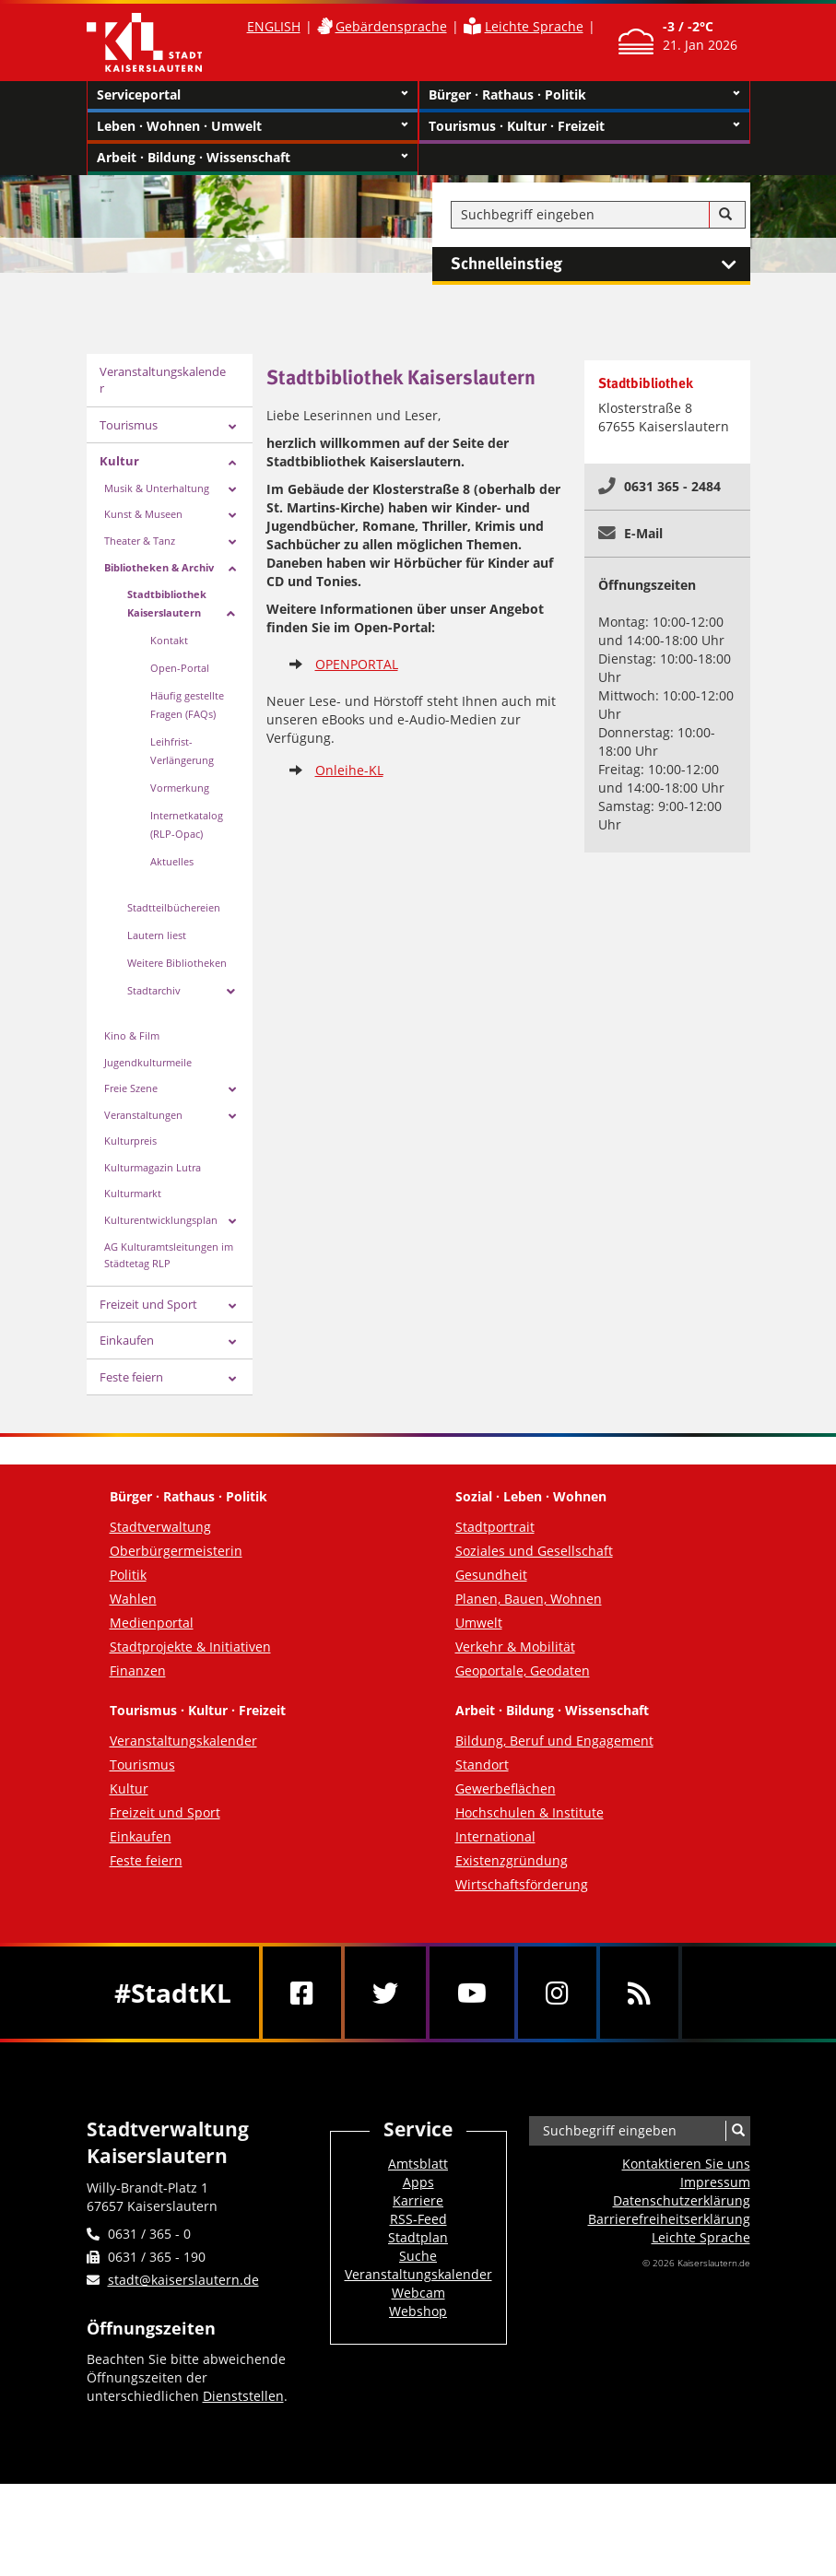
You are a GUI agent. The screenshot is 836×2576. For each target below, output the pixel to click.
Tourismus (129, 425)
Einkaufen (127, 1340)
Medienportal (152, 1622)
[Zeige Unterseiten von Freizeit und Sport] (232, 1306)
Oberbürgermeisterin (176, 1550)
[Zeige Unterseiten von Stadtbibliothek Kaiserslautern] (231, 614)
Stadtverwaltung (160, 1526)
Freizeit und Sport (148, 1304)
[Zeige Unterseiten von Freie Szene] (232, 1089)
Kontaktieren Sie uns (686, 2163)
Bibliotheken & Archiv (159, 567)
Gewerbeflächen (505, 1788)
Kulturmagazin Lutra (152, 1167)
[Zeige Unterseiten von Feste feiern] (232, 1379)
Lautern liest (156, 935)
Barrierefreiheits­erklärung (669, 2219)
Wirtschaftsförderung (521, 1884)
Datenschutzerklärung (681, 2200)
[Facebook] (302, 1993)
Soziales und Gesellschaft (534, 1550)
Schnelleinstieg (600, 264)
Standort (482, 1764)
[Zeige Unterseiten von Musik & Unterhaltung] (232, 489)
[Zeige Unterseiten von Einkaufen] (232, 1342)
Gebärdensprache (391, 26)
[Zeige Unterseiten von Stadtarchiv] (231, 992)
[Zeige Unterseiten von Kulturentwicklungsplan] (232, 1221)
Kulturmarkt (132, 1193)
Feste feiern (131, 1377)
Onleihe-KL (349, 770)
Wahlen (133, 1598)
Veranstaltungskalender (163, 380)
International (495, 1836)
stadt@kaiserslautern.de (183, 2279)
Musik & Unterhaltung (156, 488)
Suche (418, 2255)
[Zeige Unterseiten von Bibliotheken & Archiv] (232, 569)
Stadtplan (418, 2237)
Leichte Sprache (534, 26)
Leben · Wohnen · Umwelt (252, 126)
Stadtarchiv (154, 990)
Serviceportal (252, 95)
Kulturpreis (130, 1140)
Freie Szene (131, 1088)
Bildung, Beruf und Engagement (554, 1740)
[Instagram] (557, 1993)
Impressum (715, 2182)
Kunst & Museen (143, 514)
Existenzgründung (511, 1860)
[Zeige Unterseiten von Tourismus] (232, 427)
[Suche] (725, 215)
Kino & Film (131, 1035)
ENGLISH (273, 26)
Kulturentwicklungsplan (161, 1220)
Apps (418, 2182)
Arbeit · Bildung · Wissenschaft (252, 157)
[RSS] (639, 1993)
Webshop (418, 2311)
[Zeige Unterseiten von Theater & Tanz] (232, 542)
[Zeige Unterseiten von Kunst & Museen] (232, 515)
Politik (128, 1574)
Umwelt (478, 1622)
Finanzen (138, 1670)
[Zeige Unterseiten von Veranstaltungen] (232, 1116)
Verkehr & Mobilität (515, 1646)
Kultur (119, 461)
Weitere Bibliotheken (177, 963)
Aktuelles (172, 861)
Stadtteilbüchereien (173, 907)
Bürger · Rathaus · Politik (584, 95)
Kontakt (169, 640)
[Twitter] (385, 1993)
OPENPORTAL (356, 664)
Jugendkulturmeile (148, 1062)
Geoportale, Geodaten (522, 1670)
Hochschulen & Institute (529, 1812)
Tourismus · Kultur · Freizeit (584, 126)
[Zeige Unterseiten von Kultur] (232, 463)
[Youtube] (472, 1993)
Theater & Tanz (139, 540)
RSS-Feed (418, 2219)
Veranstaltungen (143, 1115)
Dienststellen (243, 2396)
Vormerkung (179, 787)
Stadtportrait (495, 1526)
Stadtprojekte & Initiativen (190, 1646)
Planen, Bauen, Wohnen (528, 1598)
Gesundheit (491, 1574)
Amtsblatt (418, 2163)
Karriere (418, 2200)
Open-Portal (179, 668)
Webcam (418, 2292)
